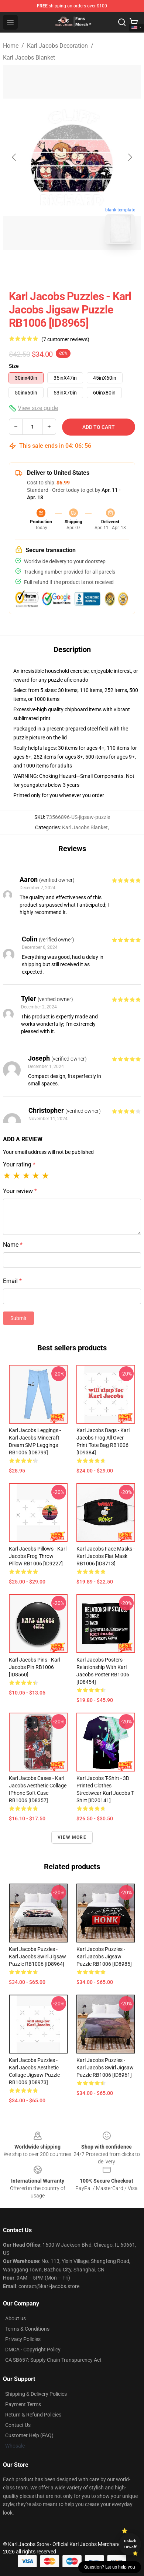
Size (14, 366)
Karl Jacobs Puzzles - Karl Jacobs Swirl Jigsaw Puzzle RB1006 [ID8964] (37, 1956)
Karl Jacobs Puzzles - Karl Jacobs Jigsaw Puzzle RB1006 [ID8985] (104, 1956)
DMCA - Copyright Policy (33, 2349)
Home (10, 45)
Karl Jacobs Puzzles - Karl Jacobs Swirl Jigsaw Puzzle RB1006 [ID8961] (105, 2067)
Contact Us (18, 2425)
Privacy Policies (23, 2339)
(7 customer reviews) (65, 339)
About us (15, 2318)
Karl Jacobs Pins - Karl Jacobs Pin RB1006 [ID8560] (34, 1667)
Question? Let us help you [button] (109, 2567)
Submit (18, 1318)
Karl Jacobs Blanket (29, 57)
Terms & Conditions (27, 2329)
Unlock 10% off (130, 2544)
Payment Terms (23, 2404)
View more (72, 1837)
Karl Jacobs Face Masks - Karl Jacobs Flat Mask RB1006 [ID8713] (105, 1556)
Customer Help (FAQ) (29, 2435)
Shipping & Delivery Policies (36, 2394)
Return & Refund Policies (33, 2415)
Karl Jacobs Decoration (57, 45)
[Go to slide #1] (53, 266)
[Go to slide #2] (91, 266)
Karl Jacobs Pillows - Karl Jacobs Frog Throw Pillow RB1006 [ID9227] (37, 1556)
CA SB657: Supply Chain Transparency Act (53, 2360)
